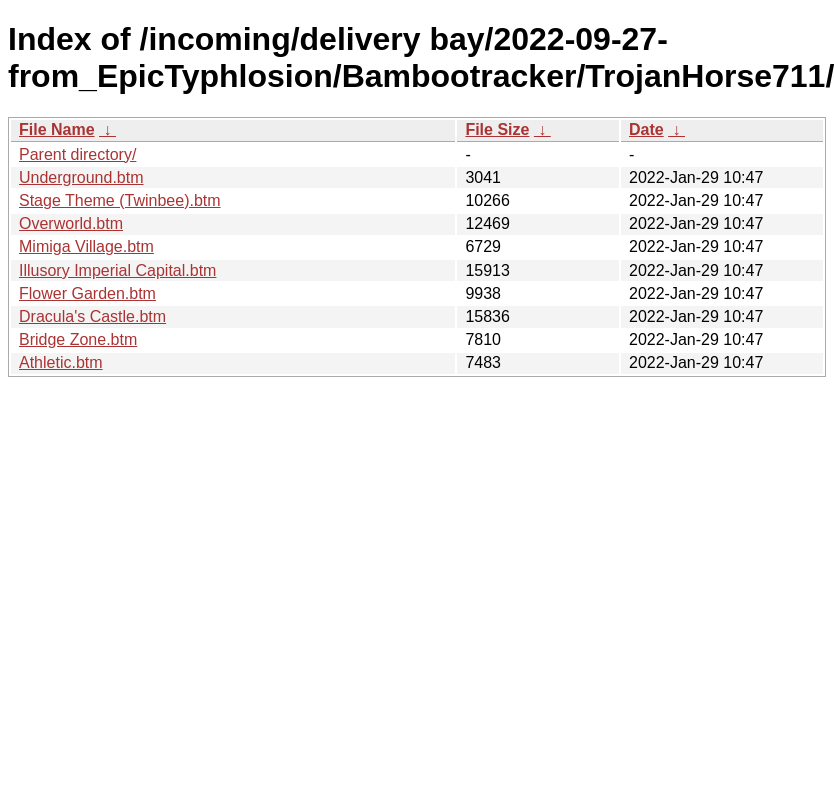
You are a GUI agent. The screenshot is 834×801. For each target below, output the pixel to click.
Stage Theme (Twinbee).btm (120, 200)
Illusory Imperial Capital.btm (117, 270)
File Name (57, 129)
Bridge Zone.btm (78, 339)
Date (646, 129)
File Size (497, 129)
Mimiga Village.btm (86, 246)
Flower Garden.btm (87, 293)
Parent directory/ (77, 154)
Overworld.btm (71, 223)
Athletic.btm (61, 362)
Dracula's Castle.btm (92, 316)
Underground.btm (81, 177)
